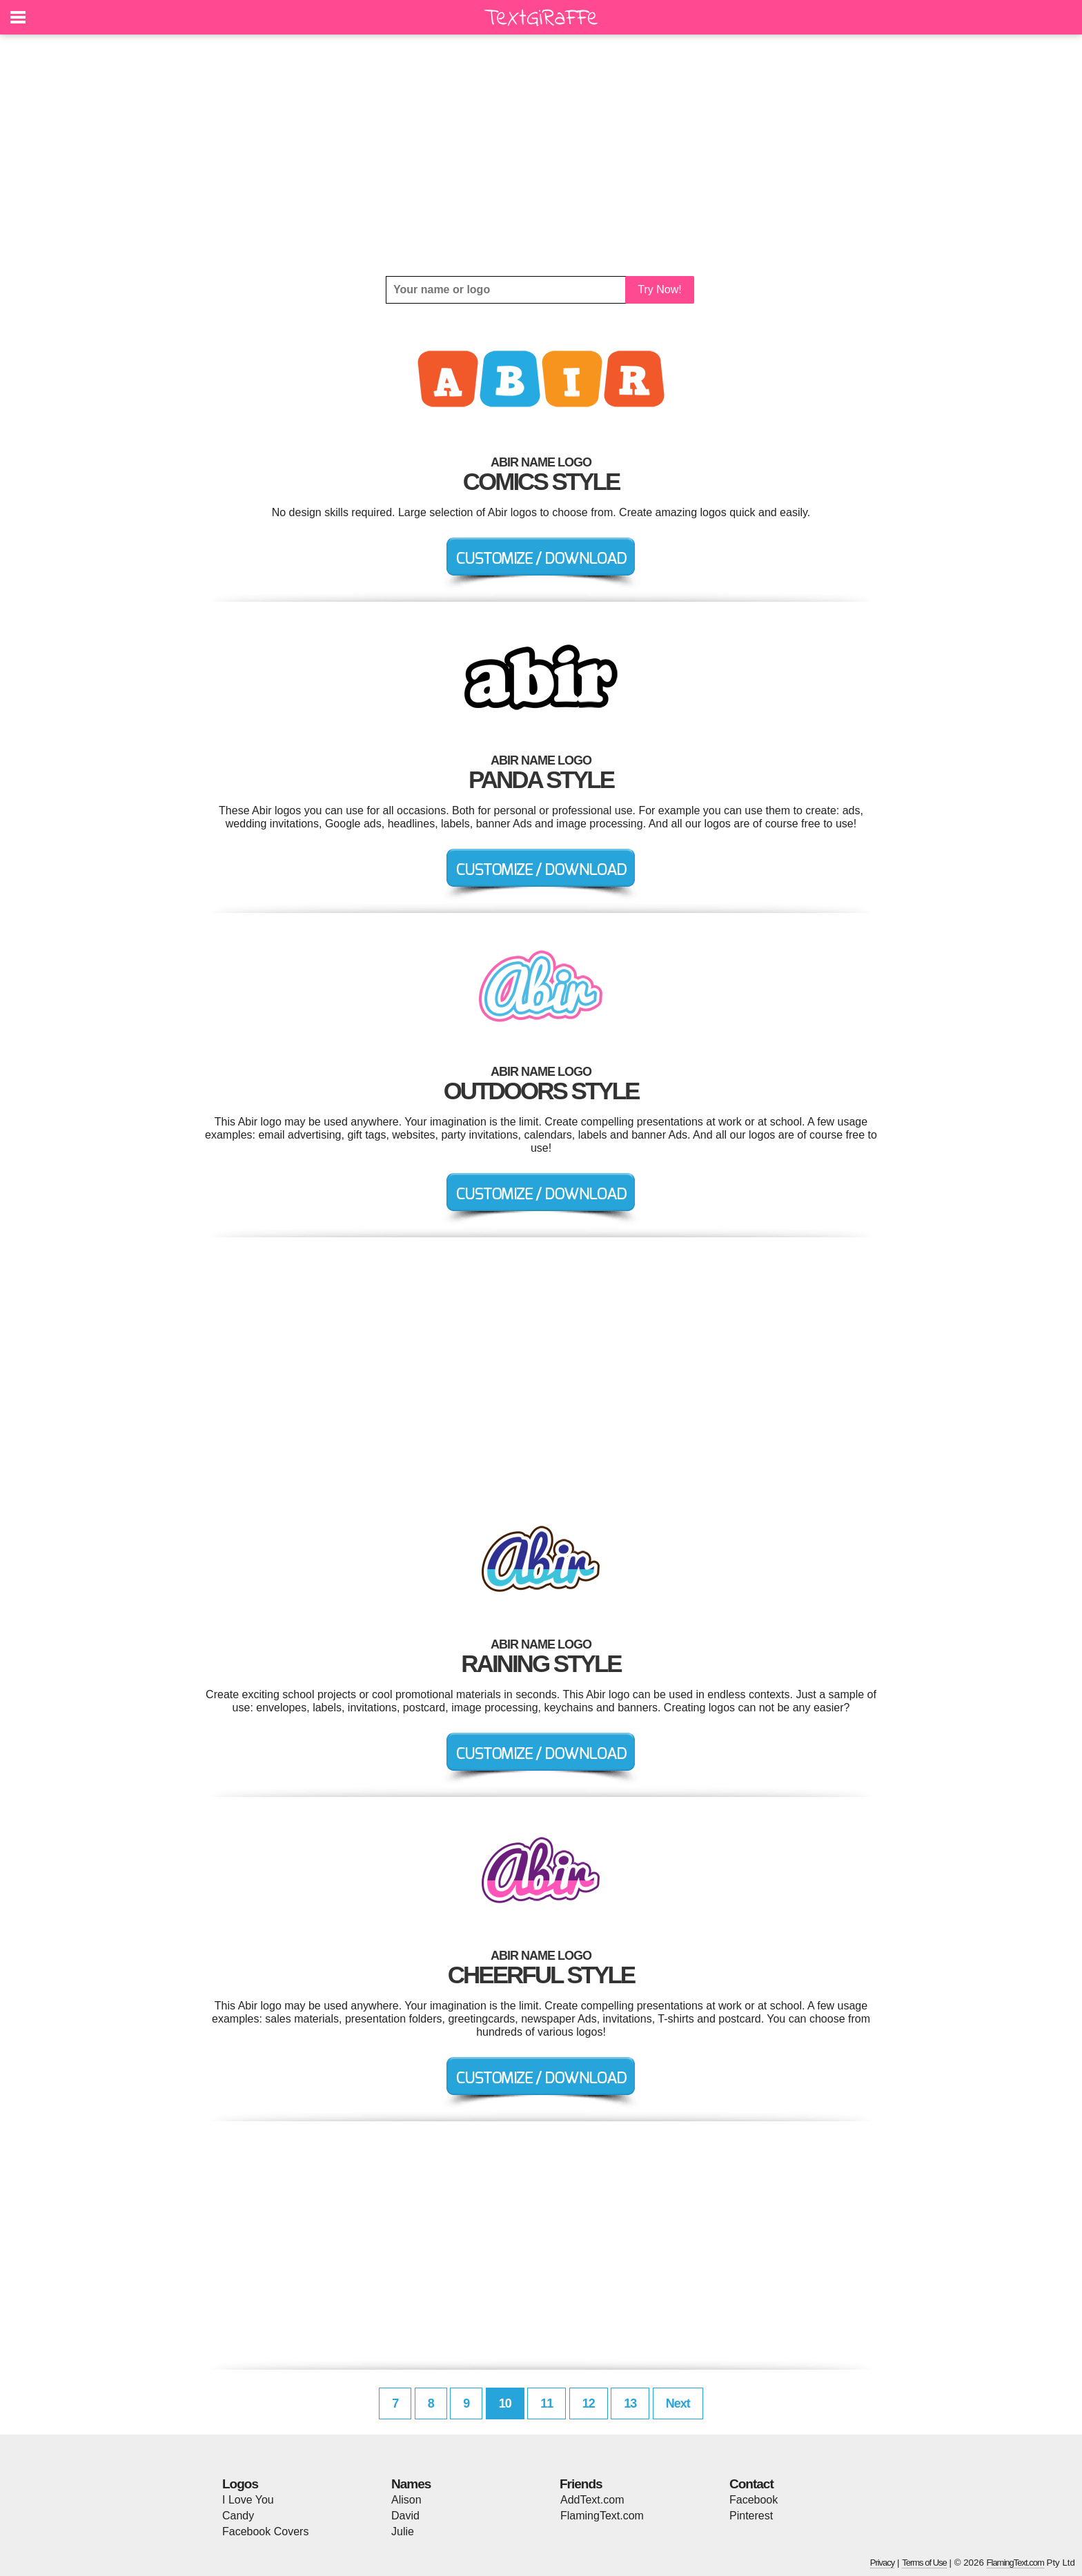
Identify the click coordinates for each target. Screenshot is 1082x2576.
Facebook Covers (265, 2531)
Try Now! (659, 289)
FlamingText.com (602, 2515)
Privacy (882, 2562)
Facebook (753, 2500)
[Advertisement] (541, 155)
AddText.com (592, 2500)
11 (546, 2403)
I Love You (248, 2500)
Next (678, 2403)
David (405, 2515)
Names (411, 2484)
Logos (240, 2484)
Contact (751, 2484)
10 (505, 2403)
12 (588, 2403)
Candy (238, 2515)
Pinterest (751, 2515)
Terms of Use (924, 2562)
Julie (402, 2531)
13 (630, 2403)
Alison (406, 2500)
